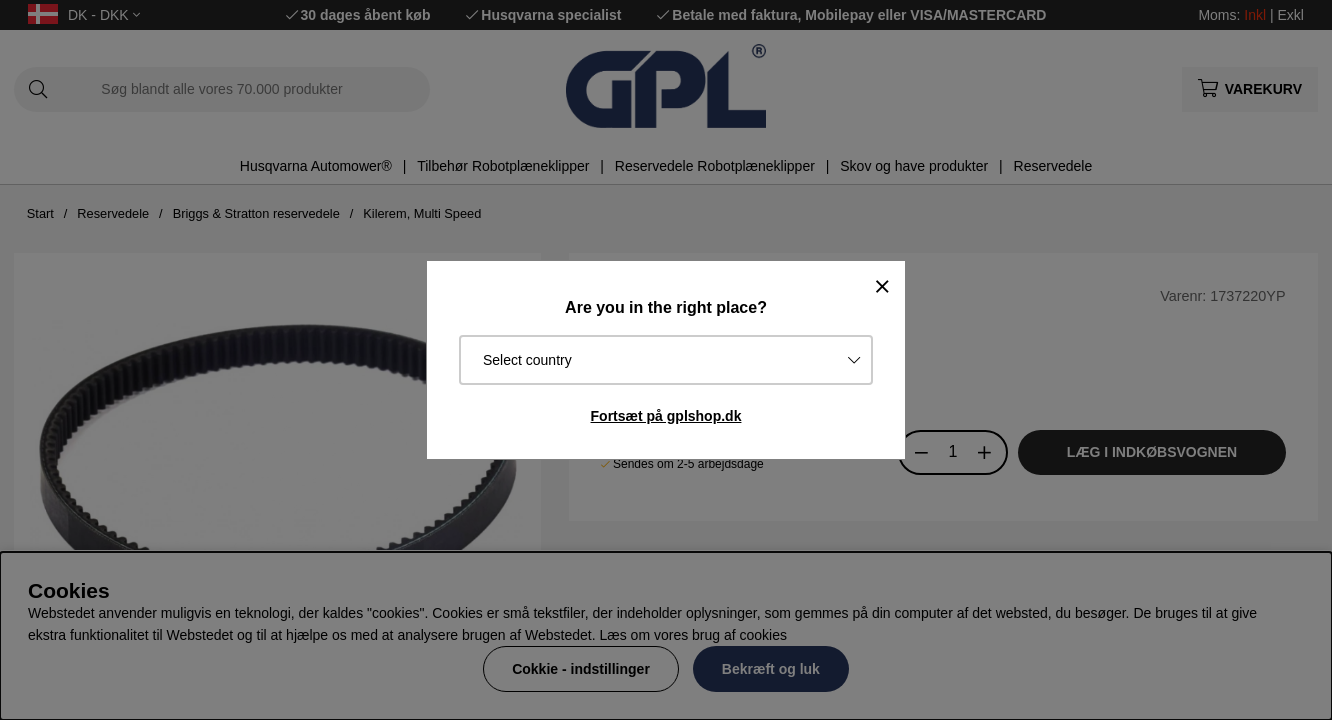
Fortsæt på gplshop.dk (666, 416)
